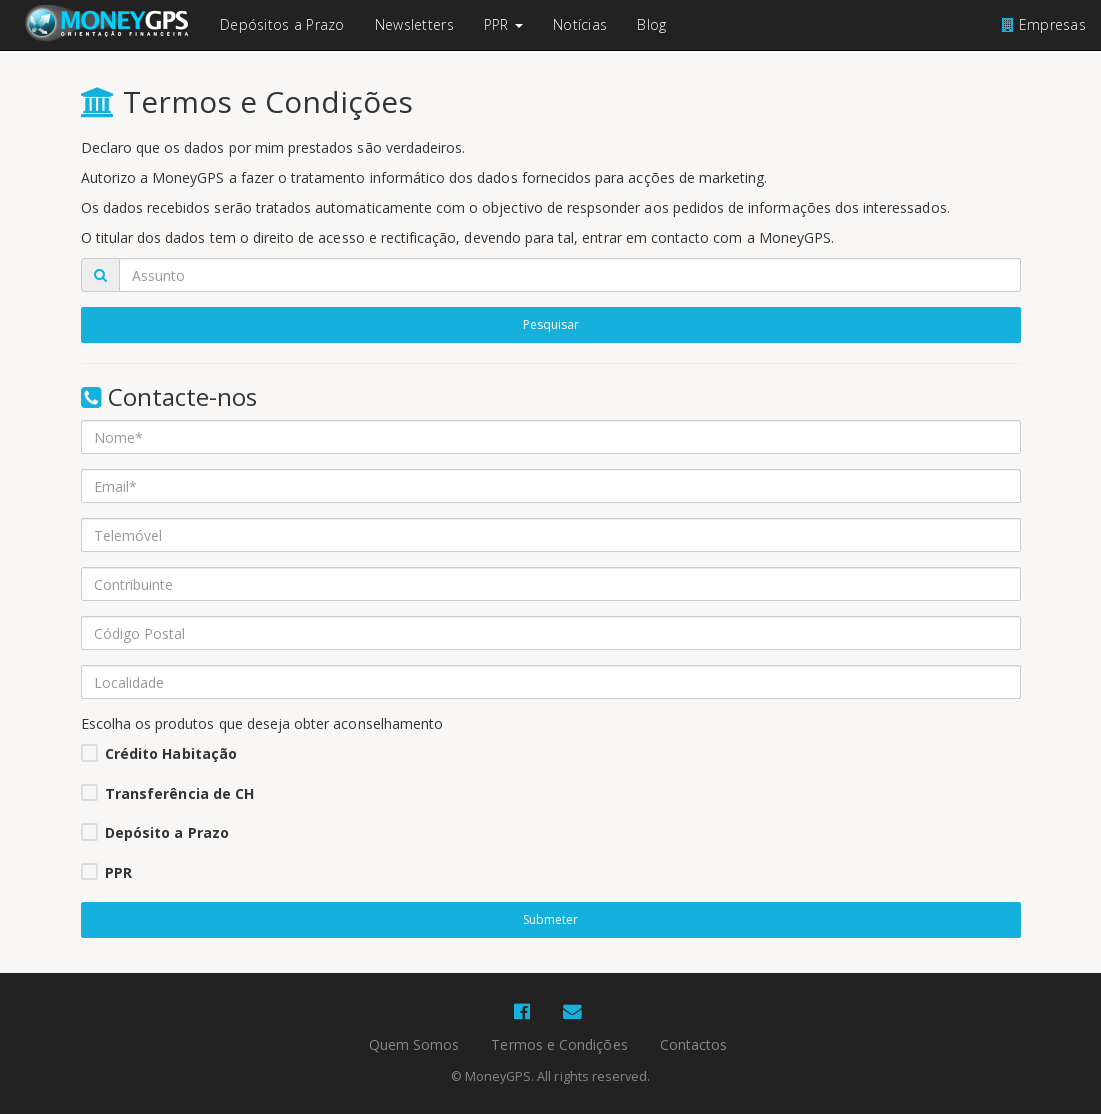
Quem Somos (414, 1044)
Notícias (580, 24)
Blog (651, 24)
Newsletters (414, 24)
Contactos (694, 1044)
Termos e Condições (559, 1044)
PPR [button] (503, 24)
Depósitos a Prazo (282, 24)
